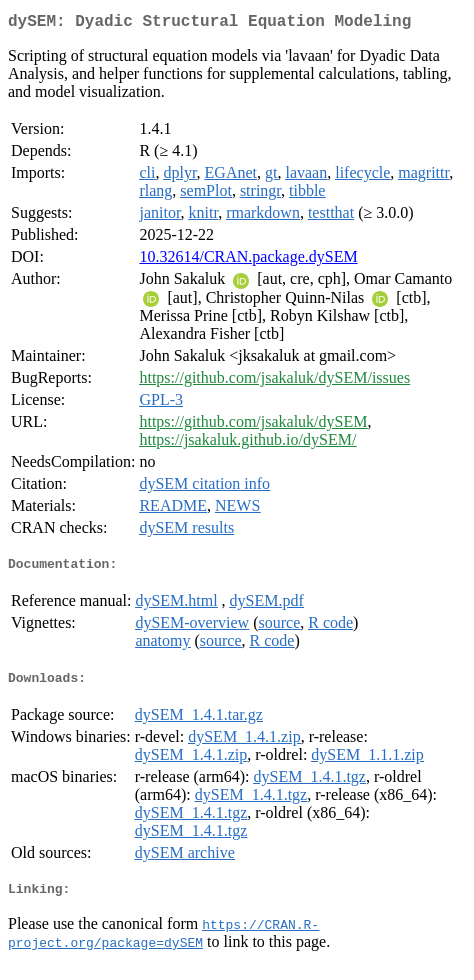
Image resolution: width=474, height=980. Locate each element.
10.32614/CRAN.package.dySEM (248, 260)
